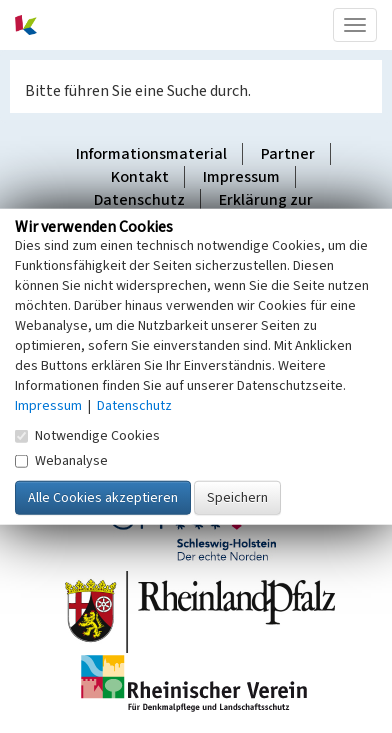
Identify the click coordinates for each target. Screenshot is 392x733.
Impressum (241, 177)
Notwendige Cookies (87, 436)
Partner (288, 154)
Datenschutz (139, 200)
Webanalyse (61, 461)
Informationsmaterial (151, 154)
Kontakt (140, 177)
